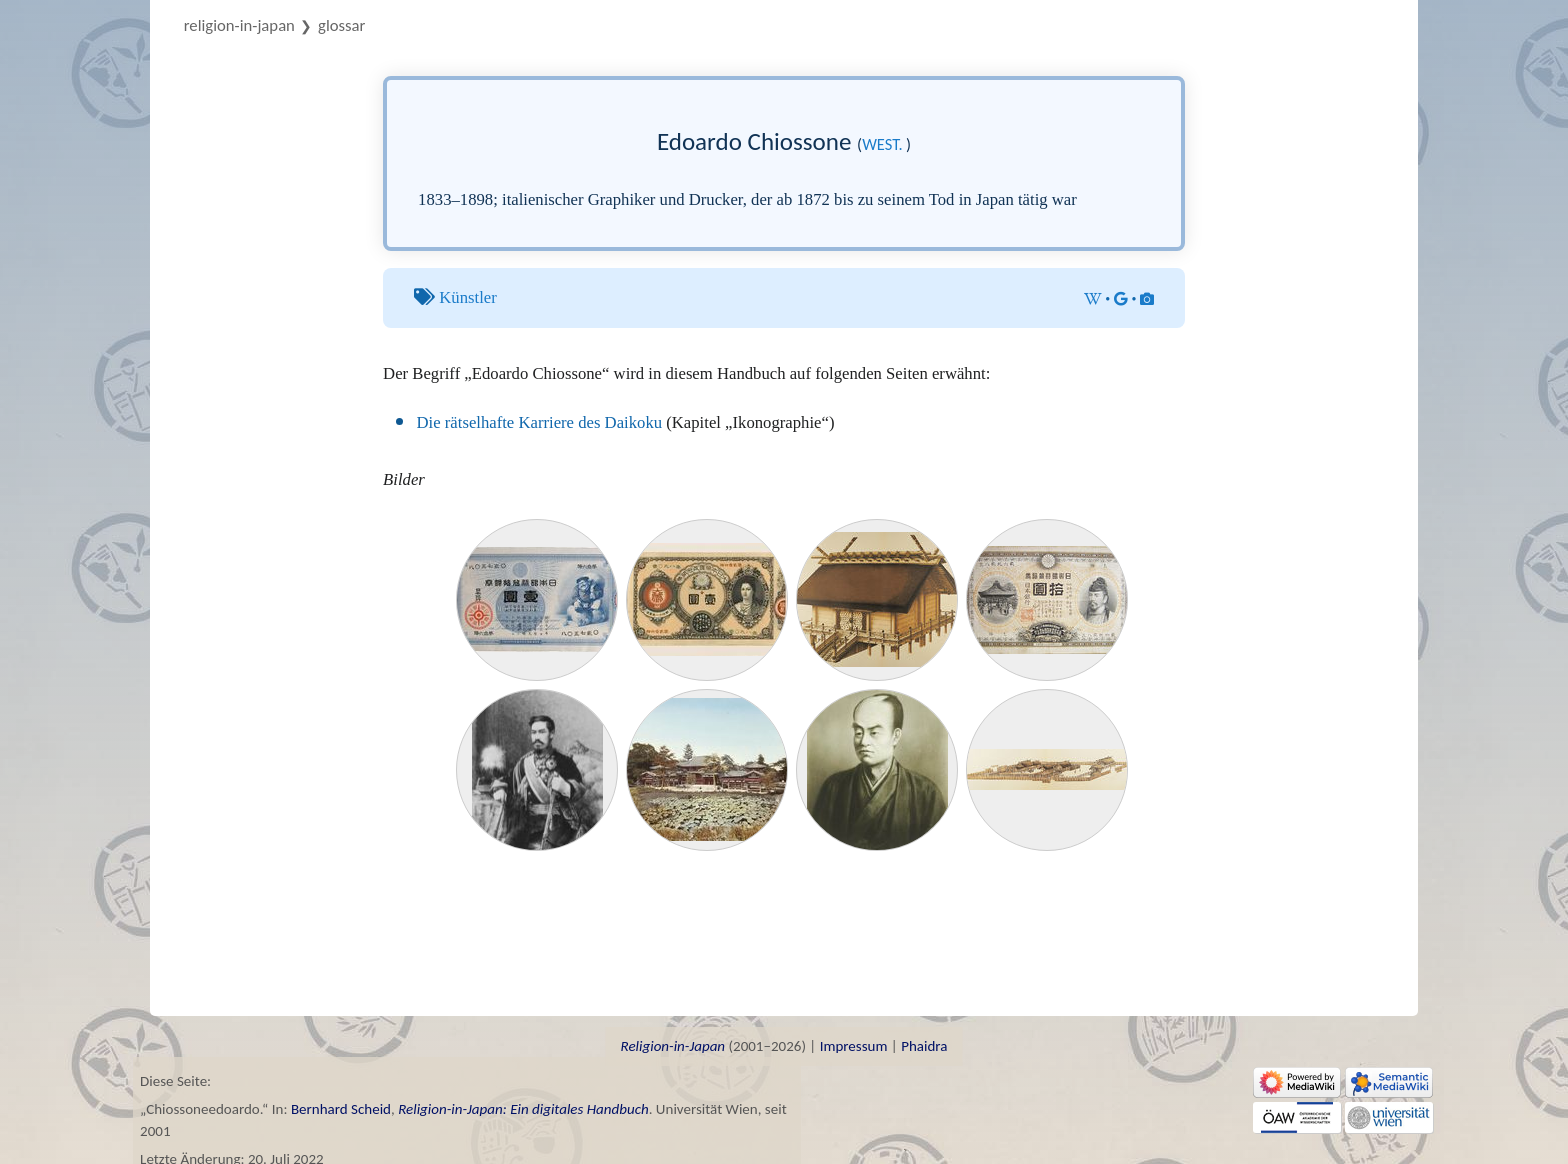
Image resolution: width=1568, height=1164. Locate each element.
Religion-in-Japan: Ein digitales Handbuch (523, 1109)
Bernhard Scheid (341, 1109)
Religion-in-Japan (239, 25)
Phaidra (924, 1046)
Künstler (467, 297)
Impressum (854, 1046)
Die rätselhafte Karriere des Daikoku (540, 422)
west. (882, 144)
